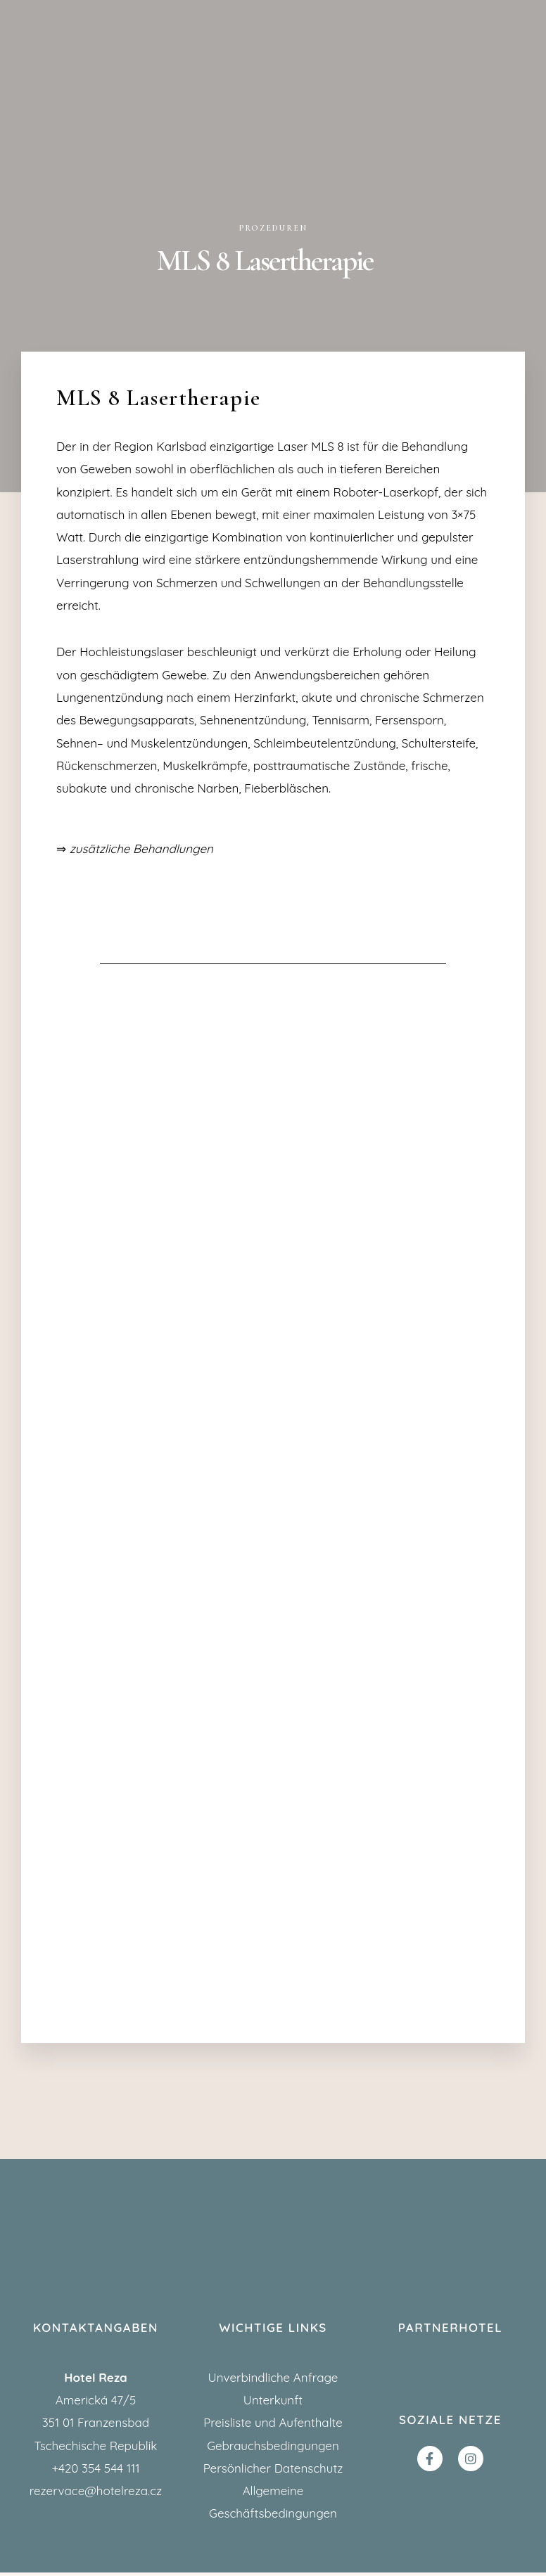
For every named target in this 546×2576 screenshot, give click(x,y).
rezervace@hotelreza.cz (96, 2494)
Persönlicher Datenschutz (273, 2471)
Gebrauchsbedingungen (273, 2448)
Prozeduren (273, 228)
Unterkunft (273, 2403)
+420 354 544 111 (95, 2471)
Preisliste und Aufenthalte (273, 2425)
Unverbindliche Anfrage (273, 2380)
